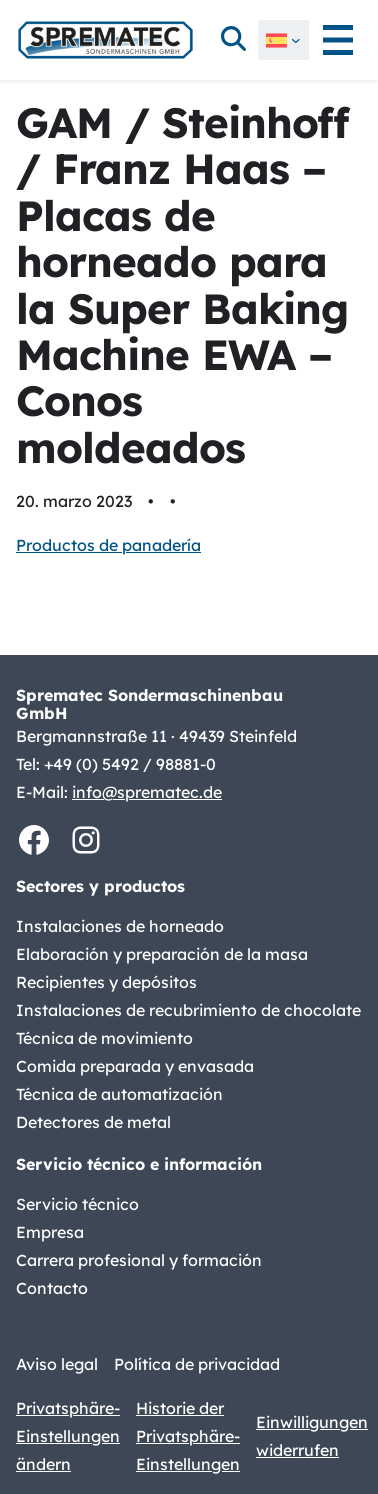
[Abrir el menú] (338, 40)
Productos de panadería (108, 545)
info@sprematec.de (147, 792)
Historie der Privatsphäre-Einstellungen (188, 1436)
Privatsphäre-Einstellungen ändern (68, 1436)
